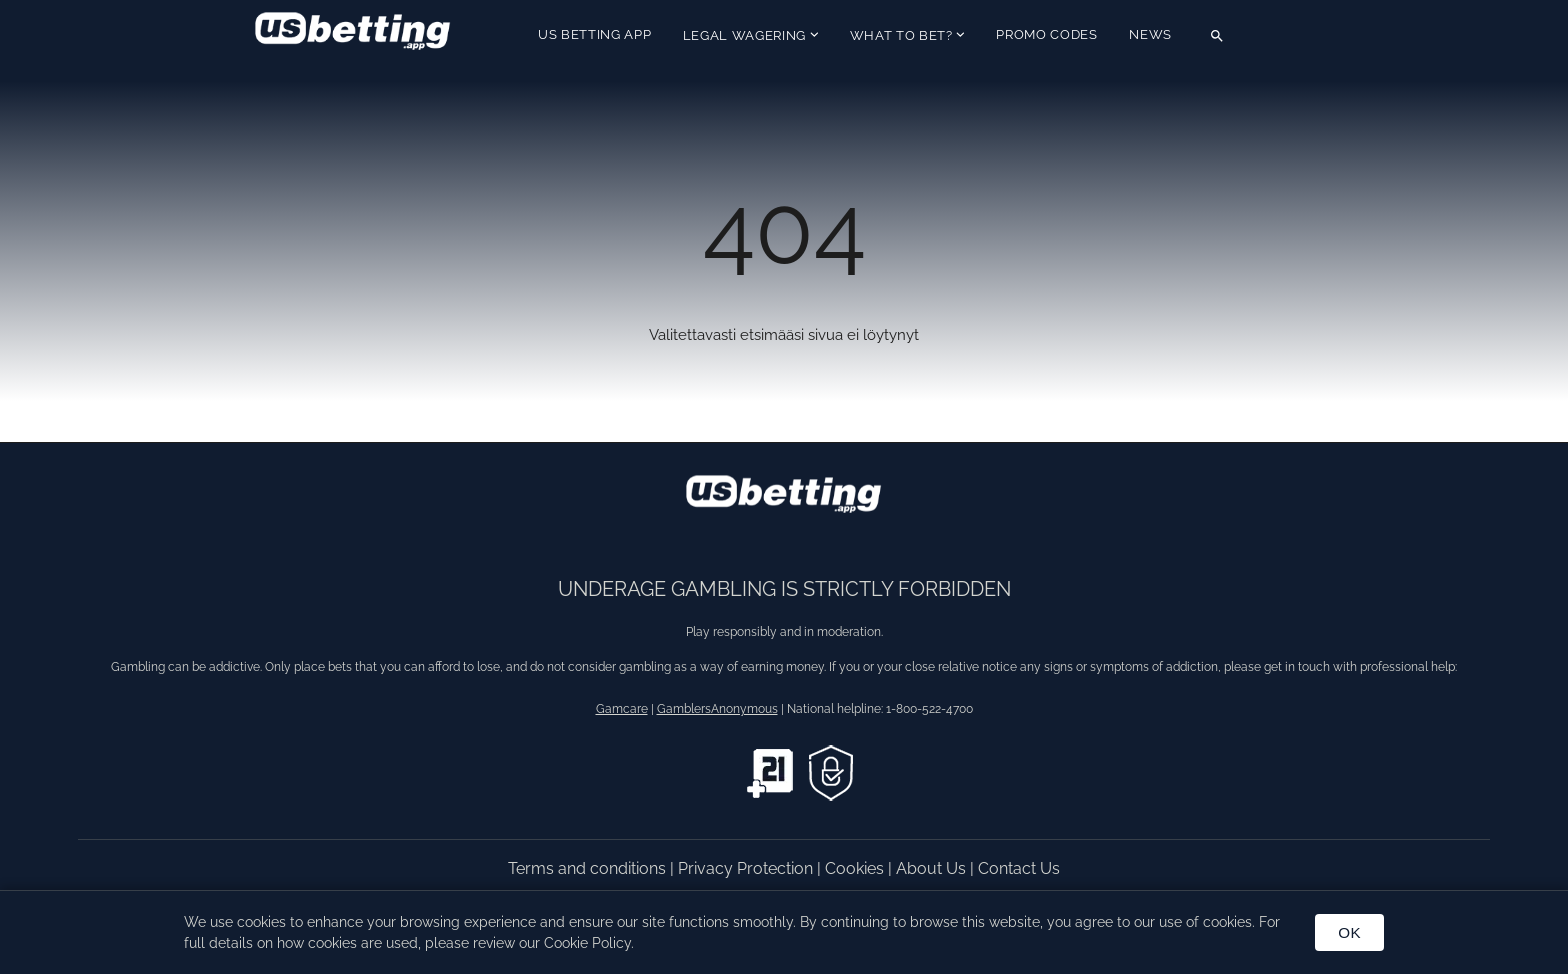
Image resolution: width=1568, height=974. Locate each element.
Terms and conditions (589, 868)
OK (1349, 932)
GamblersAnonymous (717, 709)
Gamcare (622, 709)
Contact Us (1019, 868)
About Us (933, 868)
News (1150, 34)
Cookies (856, 868)
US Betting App (594, 34)
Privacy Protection (747, 868)
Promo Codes (1046, 34)
